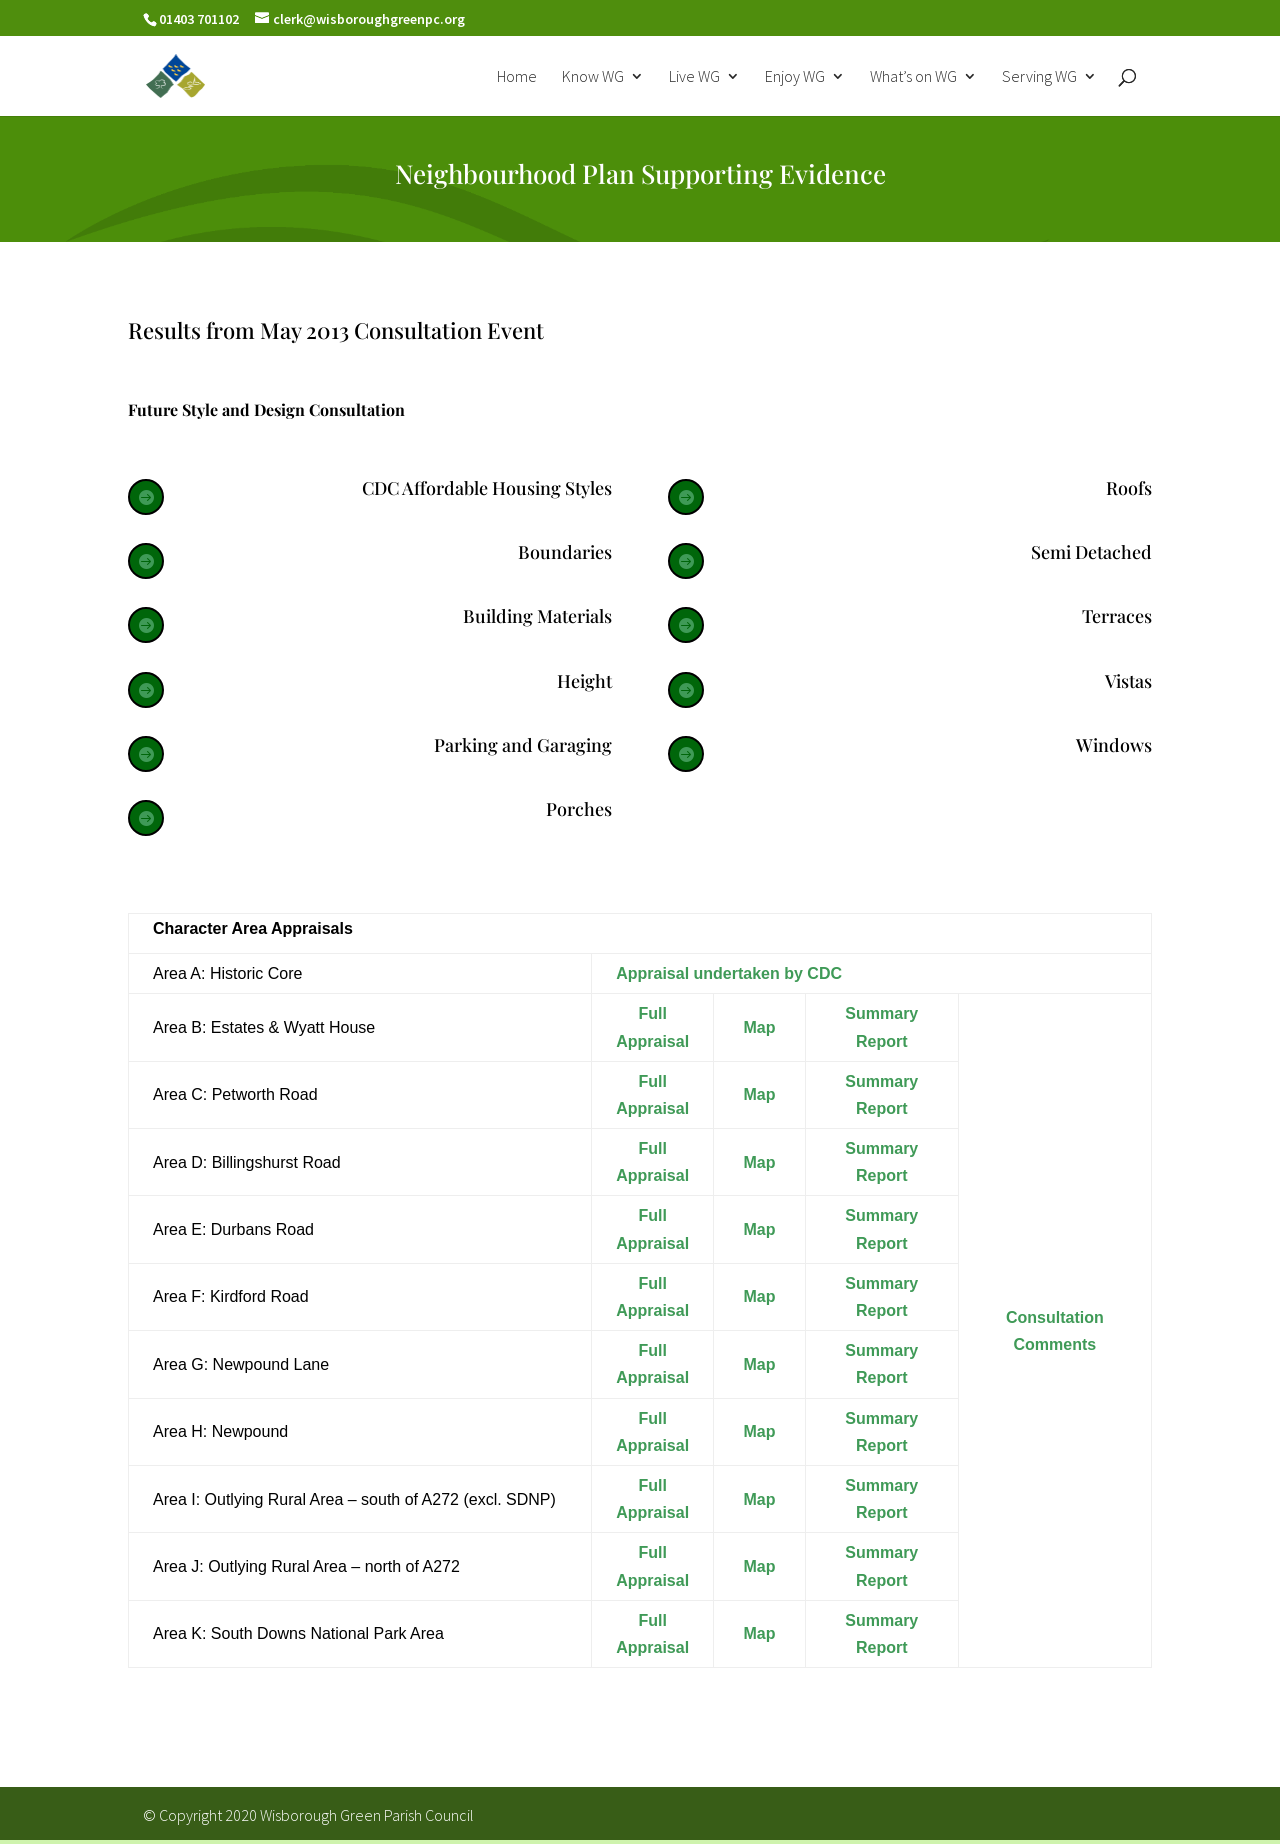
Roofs (1129, 488)
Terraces (1117, 616)
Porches (579, 809)
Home (517, 77)
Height (584, 681)
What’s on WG (913, 77)
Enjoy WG (795, 77)
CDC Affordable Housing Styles (487, 488)
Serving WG (1039, 77)
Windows (1114, 745)
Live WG (694, 77)
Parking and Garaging (523, 745)
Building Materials (537, 616)
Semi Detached (1091, 552)
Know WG (593, 77)
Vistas (1128, 681)
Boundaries (565, 552)
